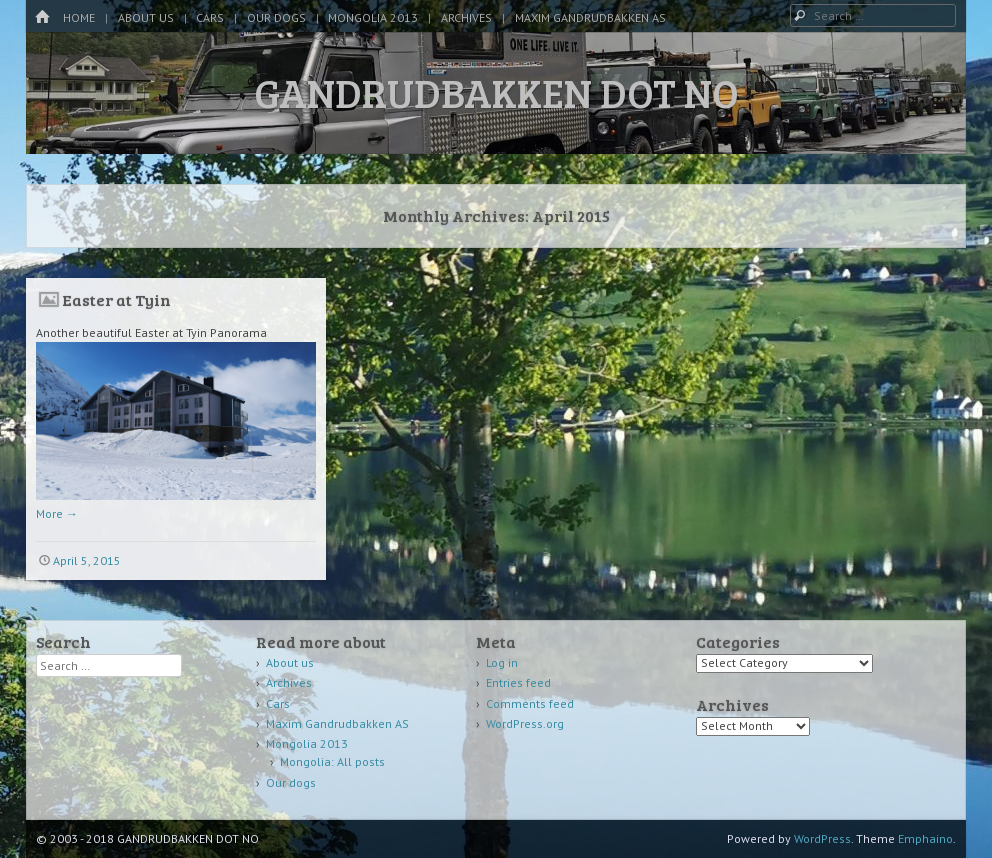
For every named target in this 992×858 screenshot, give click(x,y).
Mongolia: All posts (332, 761)
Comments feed (530, 703)
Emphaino (925, 838)
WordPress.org (525, 723)
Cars (210, 17)
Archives (466, 17)
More (57, 513)
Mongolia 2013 (373, 17)
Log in (502, 662)
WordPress (822, 838)
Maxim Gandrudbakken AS (590, 17)
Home (79, 17)
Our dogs (276, 17)
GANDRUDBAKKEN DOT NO (496, 92)
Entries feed (518, 682)
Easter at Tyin (116, 299)
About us (146, 17)
